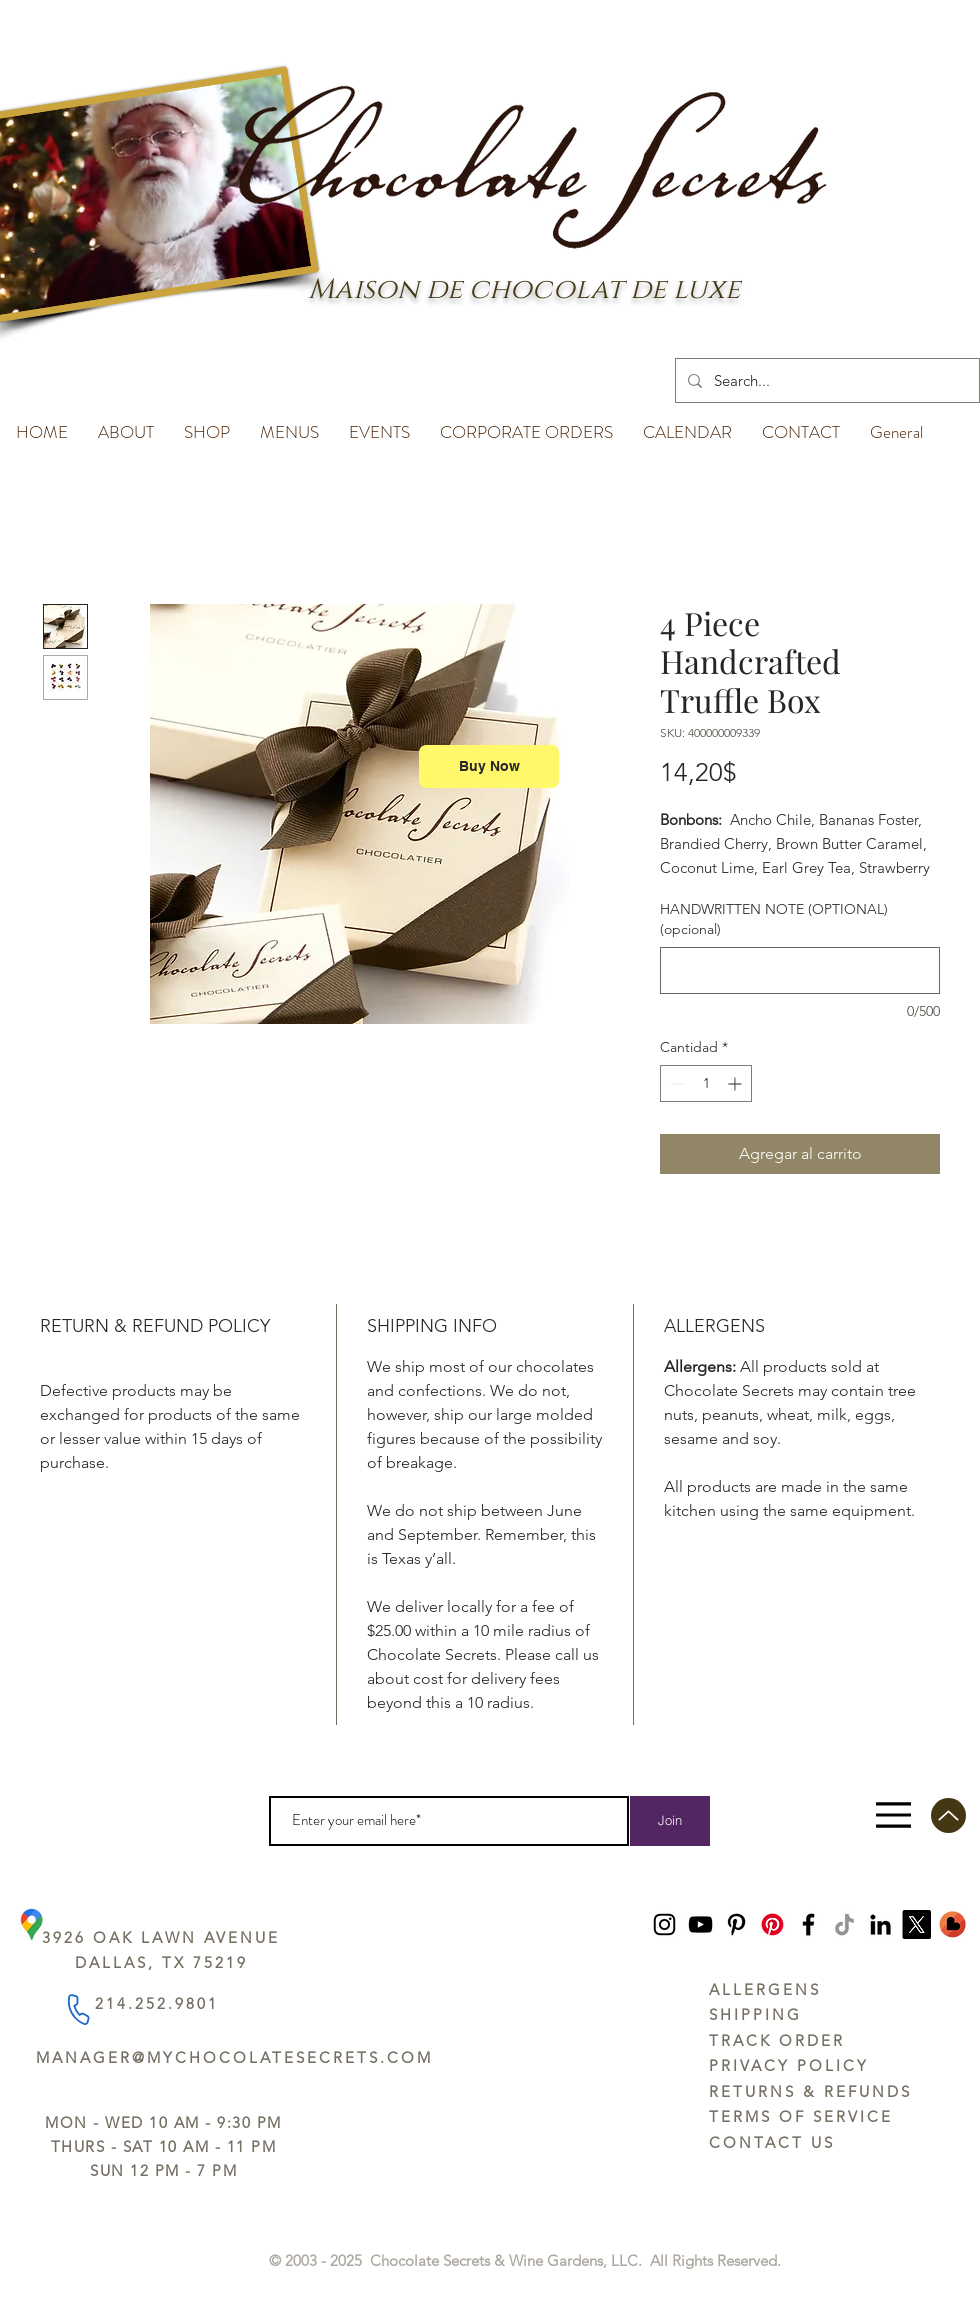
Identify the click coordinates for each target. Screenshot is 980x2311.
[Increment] (736, 1083)
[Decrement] (675, 1083)
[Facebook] (808, 1924)
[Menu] (893, 1815)
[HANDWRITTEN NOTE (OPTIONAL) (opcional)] (800, 970)
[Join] (670, 1821)
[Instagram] (664, 1924)
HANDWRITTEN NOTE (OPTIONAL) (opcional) (774, 919)
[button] (126, 423)
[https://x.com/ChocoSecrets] (916, 1924)
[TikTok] (844, 1924)
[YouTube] (700, 1924)
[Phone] (77, 2008)
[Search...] (825, 380)
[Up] (948, 1815)
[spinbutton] (706, 1083)
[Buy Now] (489, 766)
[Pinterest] (736, 1924)
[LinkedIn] (880, 1924)
